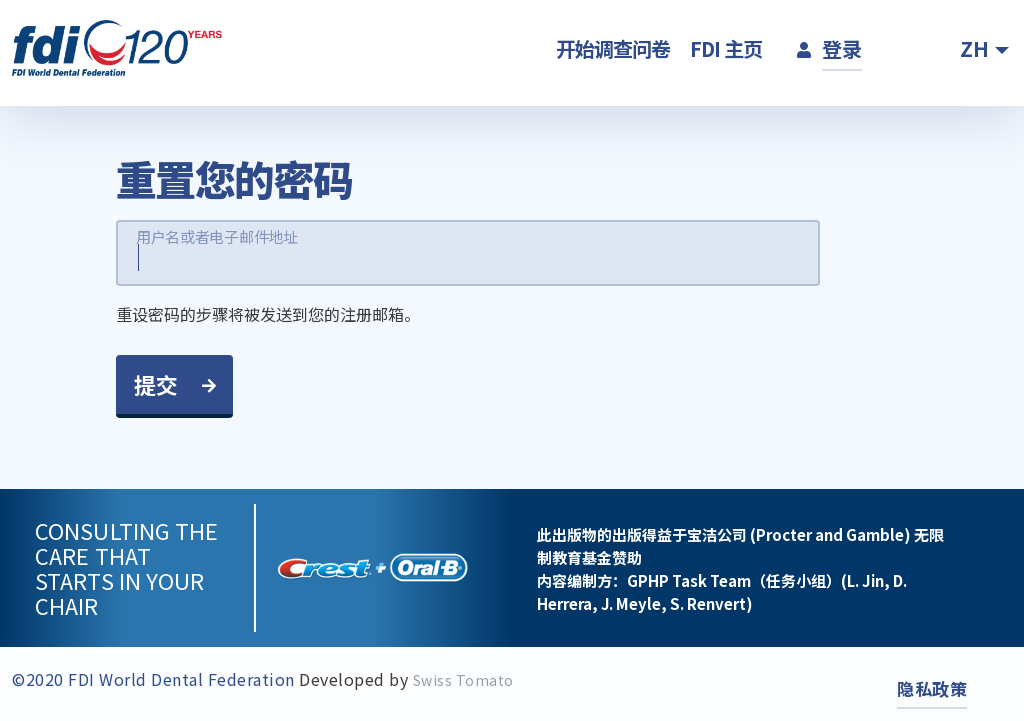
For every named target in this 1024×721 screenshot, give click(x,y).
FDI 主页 (726, 48)
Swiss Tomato (463, 680)
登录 (842, 48)
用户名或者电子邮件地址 (217, 236)
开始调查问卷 (613, 48)
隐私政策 (932, 688)
